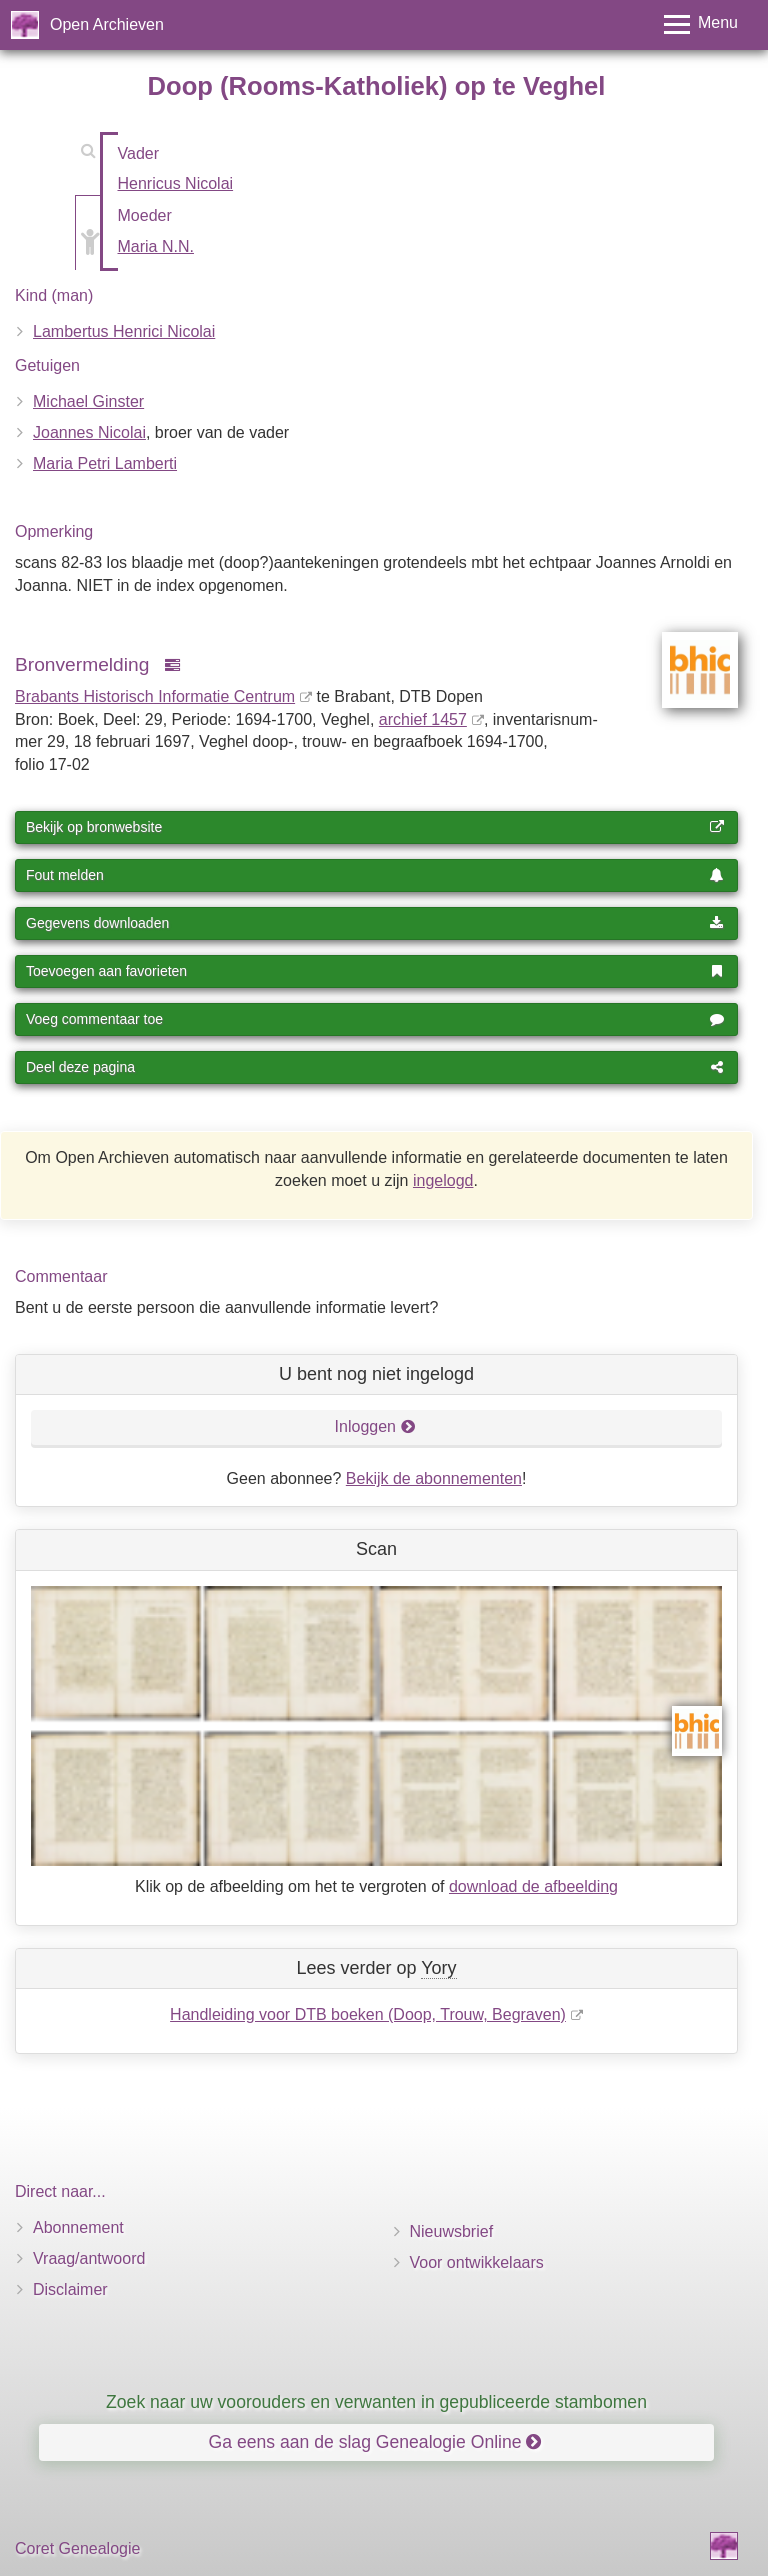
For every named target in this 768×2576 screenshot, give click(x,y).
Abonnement (78, 2227)
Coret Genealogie (77, 2548)
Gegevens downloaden (375, 923)
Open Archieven (107, 24)
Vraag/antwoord (89, 2258)
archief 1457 (423, 719)
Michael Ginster (88, 401)
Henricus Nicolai (176, 183)
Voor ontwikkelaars (477, 2262)
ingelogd (443, 1180)
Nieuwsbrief (452, 2231)
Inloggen (375, 1426)
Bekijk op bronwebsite (375, 827)
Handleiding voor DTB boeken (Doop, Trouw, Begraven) (368, 2014)
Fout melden (375, 875)
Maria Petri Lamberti (105, 463)
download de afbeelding (533, 1886)
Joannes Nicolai (89, 432)
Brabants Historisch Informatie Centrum (155, 696)
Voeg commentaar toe (375, 1019)
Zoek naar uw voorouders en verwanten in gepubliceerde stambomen (376, 2402)
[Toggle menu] (701, 24)
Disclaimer (70, 2289)
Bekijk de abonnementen (434, 1478)
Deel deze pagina (375, 1067)
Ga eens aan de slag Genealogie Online (375, 2442)
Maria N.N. (156, 246)
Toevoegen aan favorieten (375, 971)
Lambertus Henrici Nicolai (124, 331)
